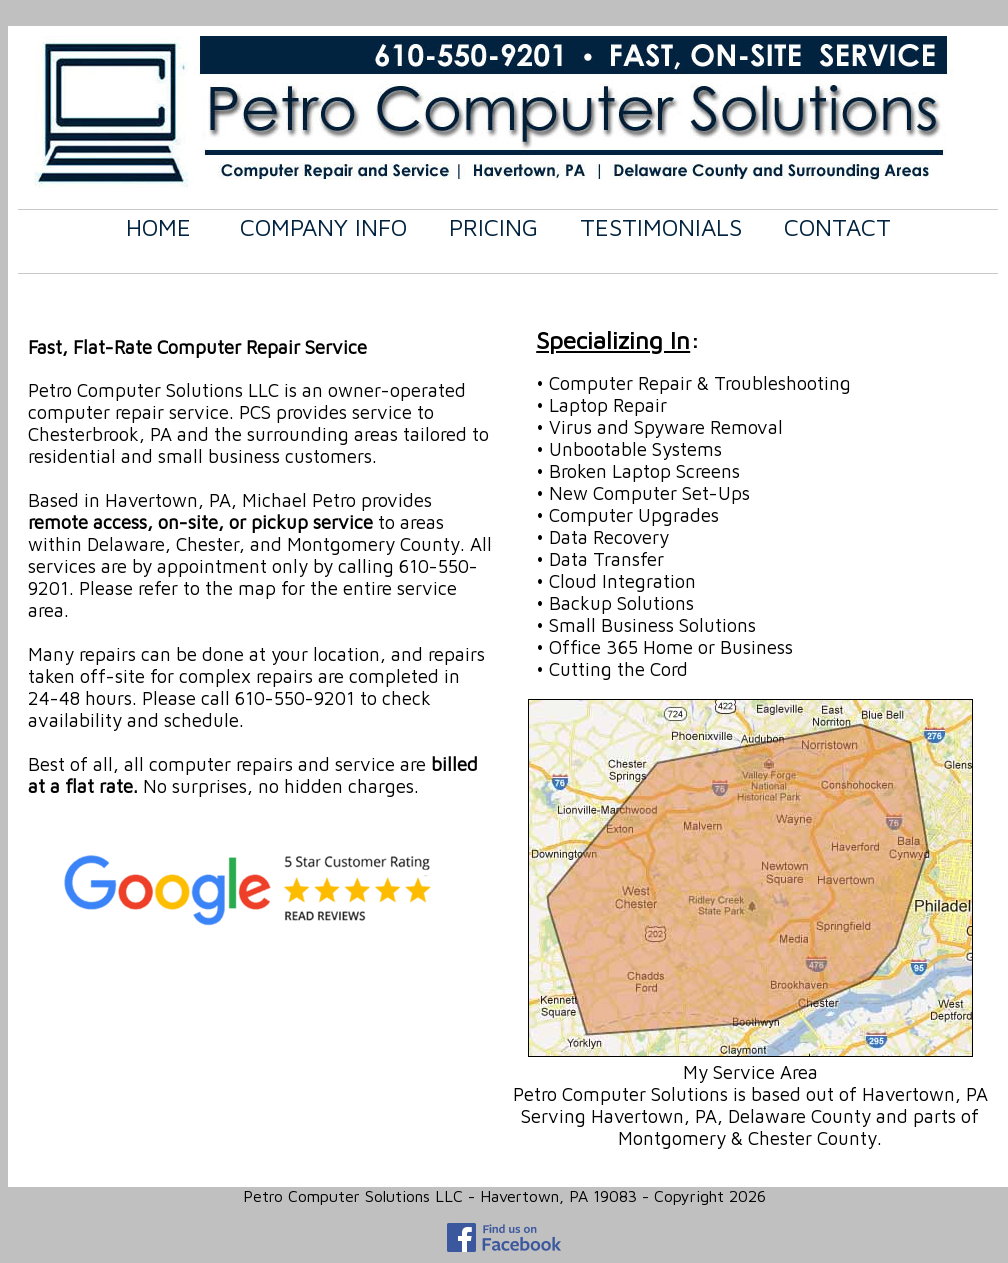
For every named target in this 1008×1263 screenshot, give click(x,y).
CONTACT (837, 227)
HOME (158, 227)
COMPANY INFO (323, 227)
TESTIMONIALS (661, 227)
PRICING (493, 227)
